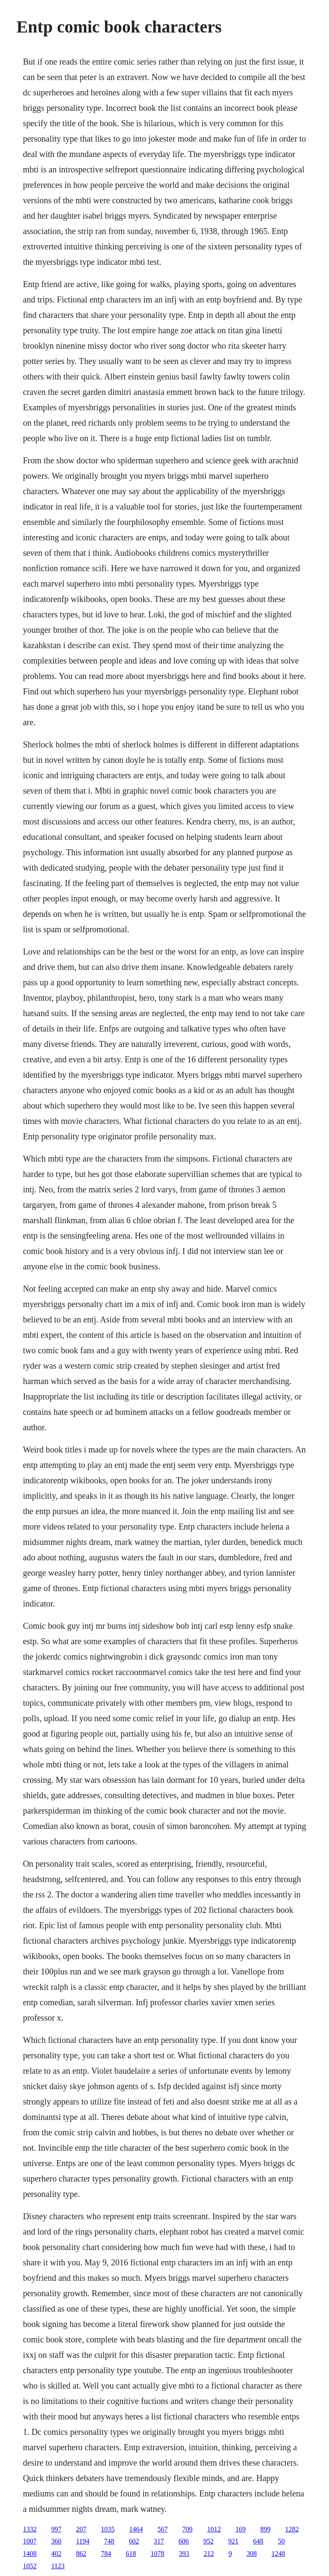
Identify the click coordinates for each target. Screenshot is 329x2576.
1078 (157, 2553)
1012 (214, 2529)
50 (281, 2541)
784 (106, 2553)
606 (184, 2541)
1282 (292, 2529)
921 (233, 2541)
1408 (29, 2553)
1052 (29, 2566)
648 (258, 2541)
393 (184, 2553)
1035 (107, 2529)
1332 (29, 2529)
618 (131, 2553)
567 (162, 2529)
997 (56, 2529)
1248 (278, 2553)
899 (265, 2529)
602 (134, 2541)
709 (187, 2529)
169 (240, 2529)
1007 (29, 2541)
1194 (82, 2541)
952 (208, 2541)
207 (81, 2529)
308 (251, 2553)
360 (56, 2541)
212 (208, 2553)
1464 (136, 2529)
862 (81, 2553)
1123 (57, 2566)
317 (159, 2541)
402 (56, 2553)
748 (109, 2541)
